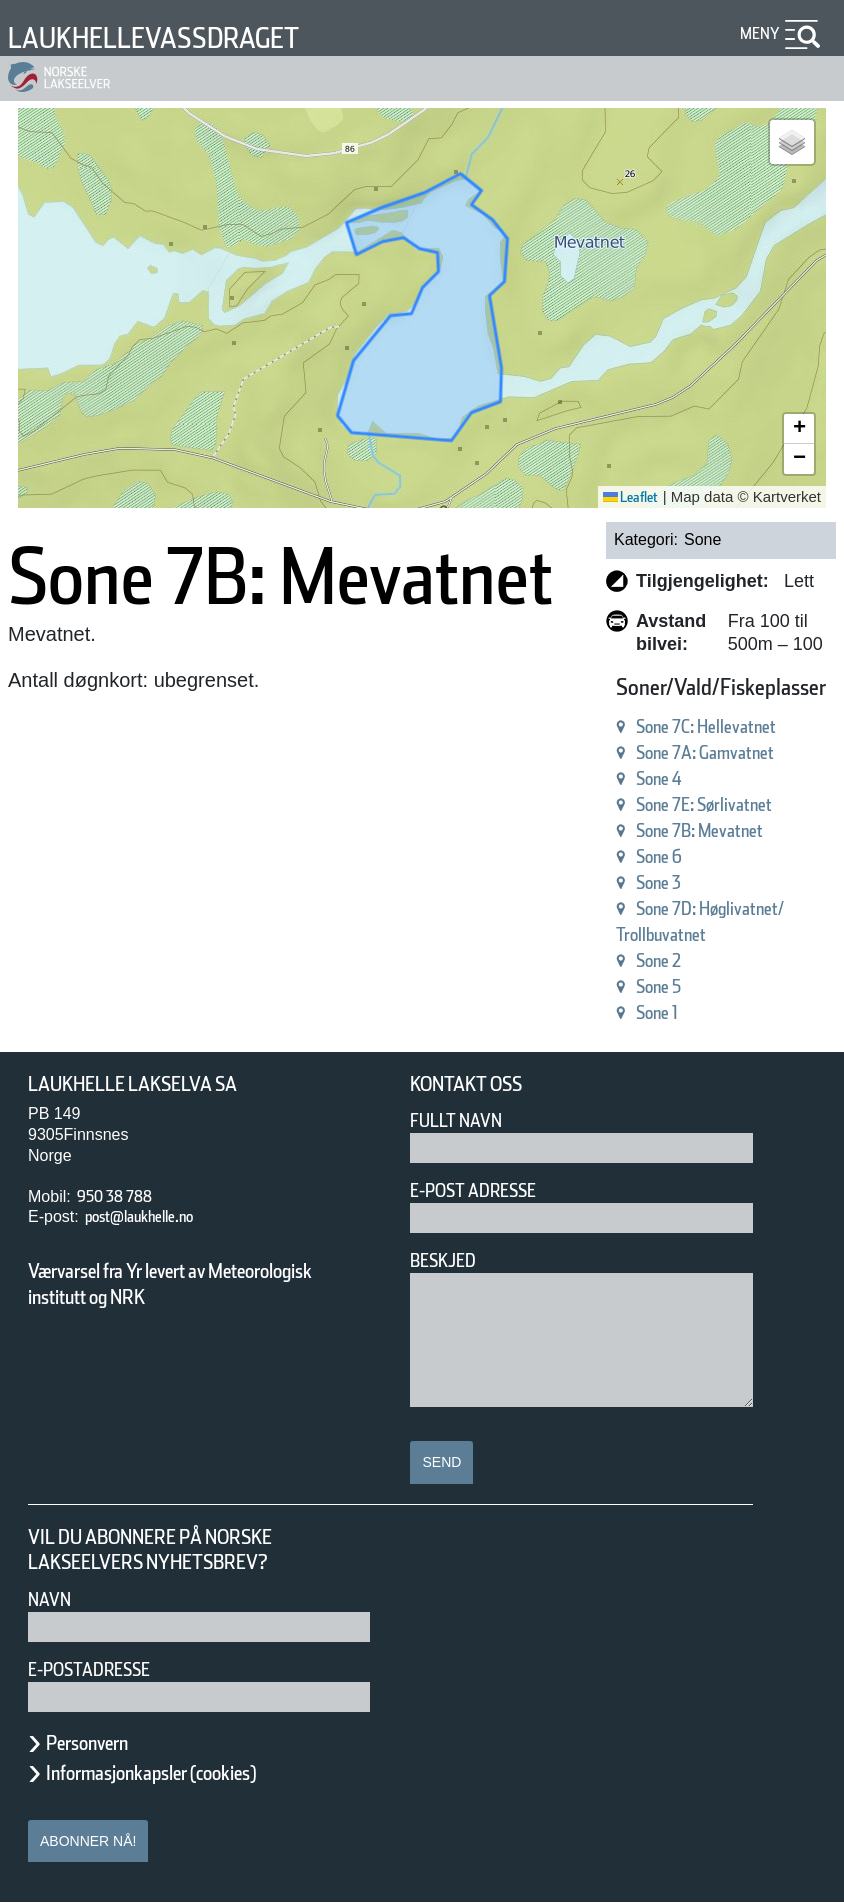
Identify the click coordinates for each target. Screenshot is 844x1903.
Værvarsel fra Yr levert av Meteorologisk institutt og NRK (180, 1284)
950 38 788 (123, 1196)
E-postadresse (102, 1669)
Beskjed (449, 1260)
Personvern (102, 1743)
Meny (757, 33)
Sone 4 (602, 778)
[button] (792, 142)
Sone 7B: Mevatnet (656, 830)
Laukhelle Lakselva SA (153, 1084)
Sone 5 (602, 986)
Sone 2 (602, 960)
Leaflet (623, 497)
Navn (53, 1599)
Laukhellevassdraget (182, 37)
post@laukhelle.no (159, 1216)
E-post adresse (487, 1190)
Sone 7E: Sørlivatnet (662, 804)
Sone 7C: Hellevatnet (666, 726)
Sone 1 (602, 1012)
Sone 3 (602, 882)
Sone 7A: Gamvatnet (664, 752)
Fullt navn (464, 1120)
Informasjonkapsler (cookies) (190, 1773)
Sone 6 (602, 856)
